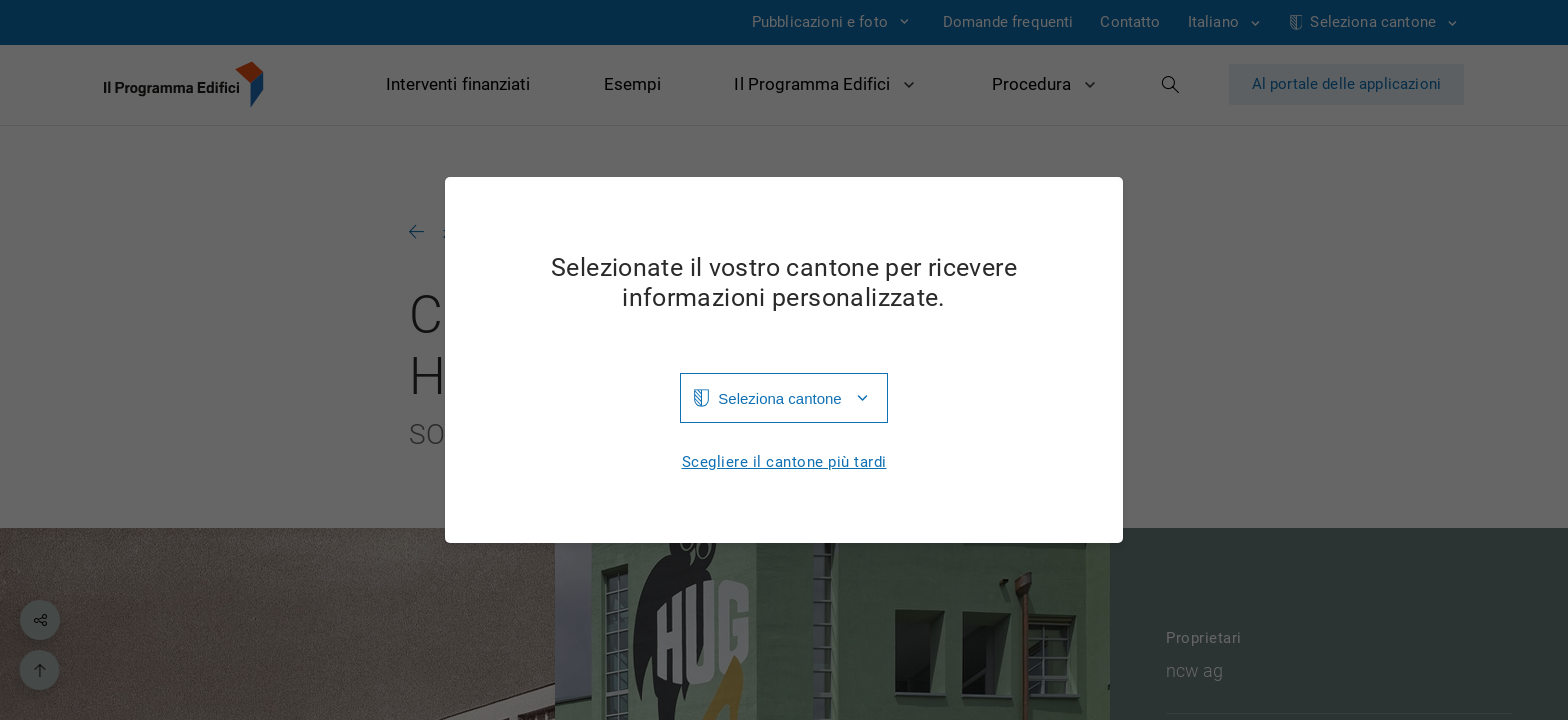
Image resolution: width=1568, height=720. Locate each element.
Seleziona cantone (779, 398)
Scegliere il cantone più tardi (784, 462)
